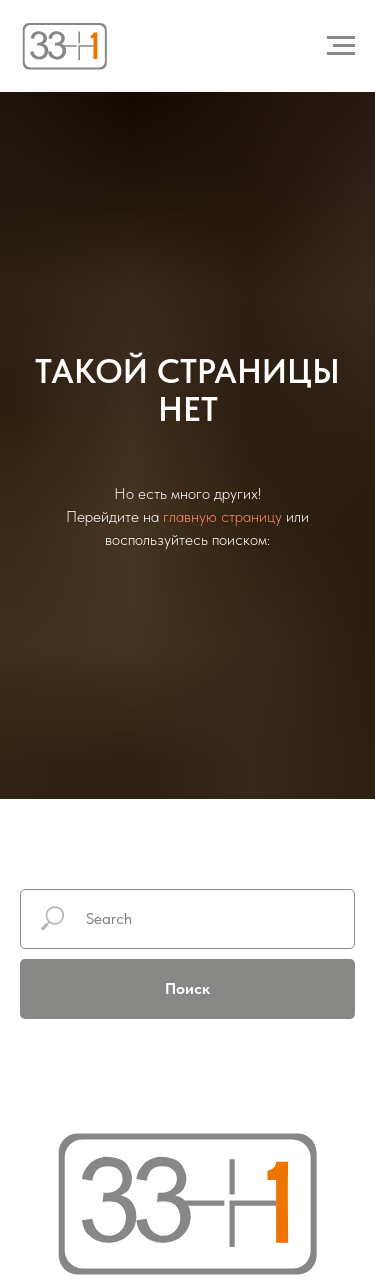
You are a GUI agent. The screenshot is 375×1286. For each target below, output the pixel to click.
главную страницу (222, 516)
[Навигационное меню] (341, 46)
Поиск (187, 988)
